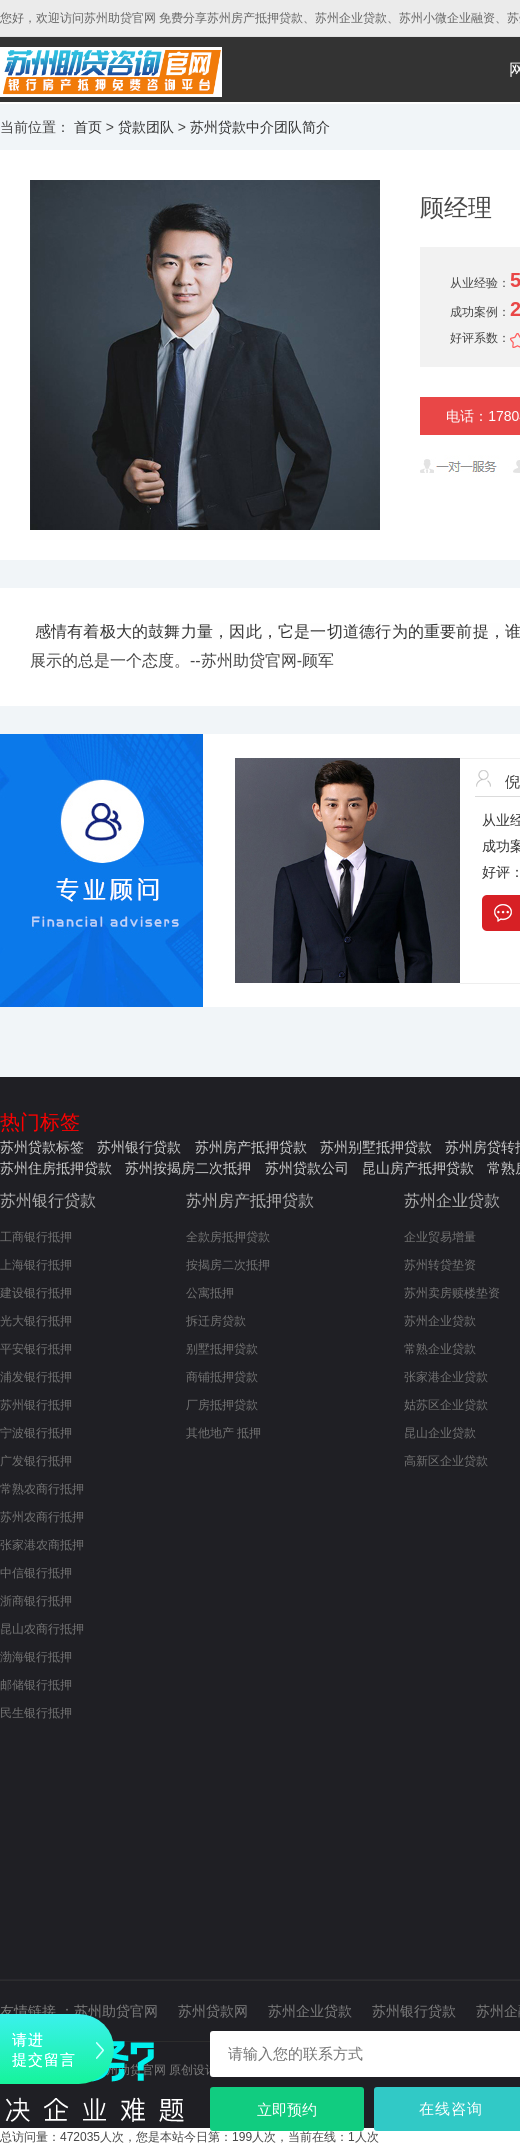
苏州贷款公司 (307, 1168)
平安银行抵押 (36, 1349)
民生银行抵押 (36, 1713)
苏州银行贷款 (139, 1147)
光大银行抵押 (36, 1321)
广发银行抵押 (36, 1461)
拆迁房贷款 (216, 1321)
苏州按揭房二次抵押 (188, 1168)
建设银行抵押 (36, 1293)
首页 (88, 127)
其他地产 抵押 (223, 1433)
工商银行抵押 (36, 1237)
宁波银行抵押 (36, 1433)
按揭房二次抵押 (228, 1265)
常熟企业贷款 (440, 1349)
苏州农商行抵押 (42, 1517)
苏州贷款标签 (42, 1147)
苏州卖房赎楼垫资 (452, 1293)
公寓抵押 (210, 1293)
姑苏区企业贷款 (446, 1405)
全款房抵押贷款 (228, 1237)
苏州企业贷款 (452, 1200)
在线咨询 (451, 2108)
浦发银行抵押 (36, 1377)
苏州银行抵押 (36, 1405)
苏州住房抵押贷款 (56, 1168)
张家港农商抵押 (42, 1545)
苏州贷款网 (213, 2011)
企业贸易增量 (440, 1237)
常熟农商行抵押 (42, 1489)
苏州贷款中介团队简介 (260, 127)
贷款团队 (146, 127)
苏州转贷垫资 (440, 1265)
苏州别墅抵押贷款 (376, 1147)
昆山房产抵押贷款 (418, 1168)
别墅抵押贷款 (222, 1349)
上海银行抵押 (36, 1265)
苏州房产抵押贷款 (251, 1147)
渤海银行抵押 (36, 1657)
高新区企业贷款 (446, 1461)
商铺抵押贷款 (222, 1377)
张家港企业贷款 (446, 1377)
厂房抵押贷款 (222, 1405)
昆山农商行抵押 (42, 1629)
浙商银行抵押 (36, 1601)
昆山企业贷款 (440, 1433)
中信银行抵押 (36, 1573)
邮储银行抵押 (36, 1685)
